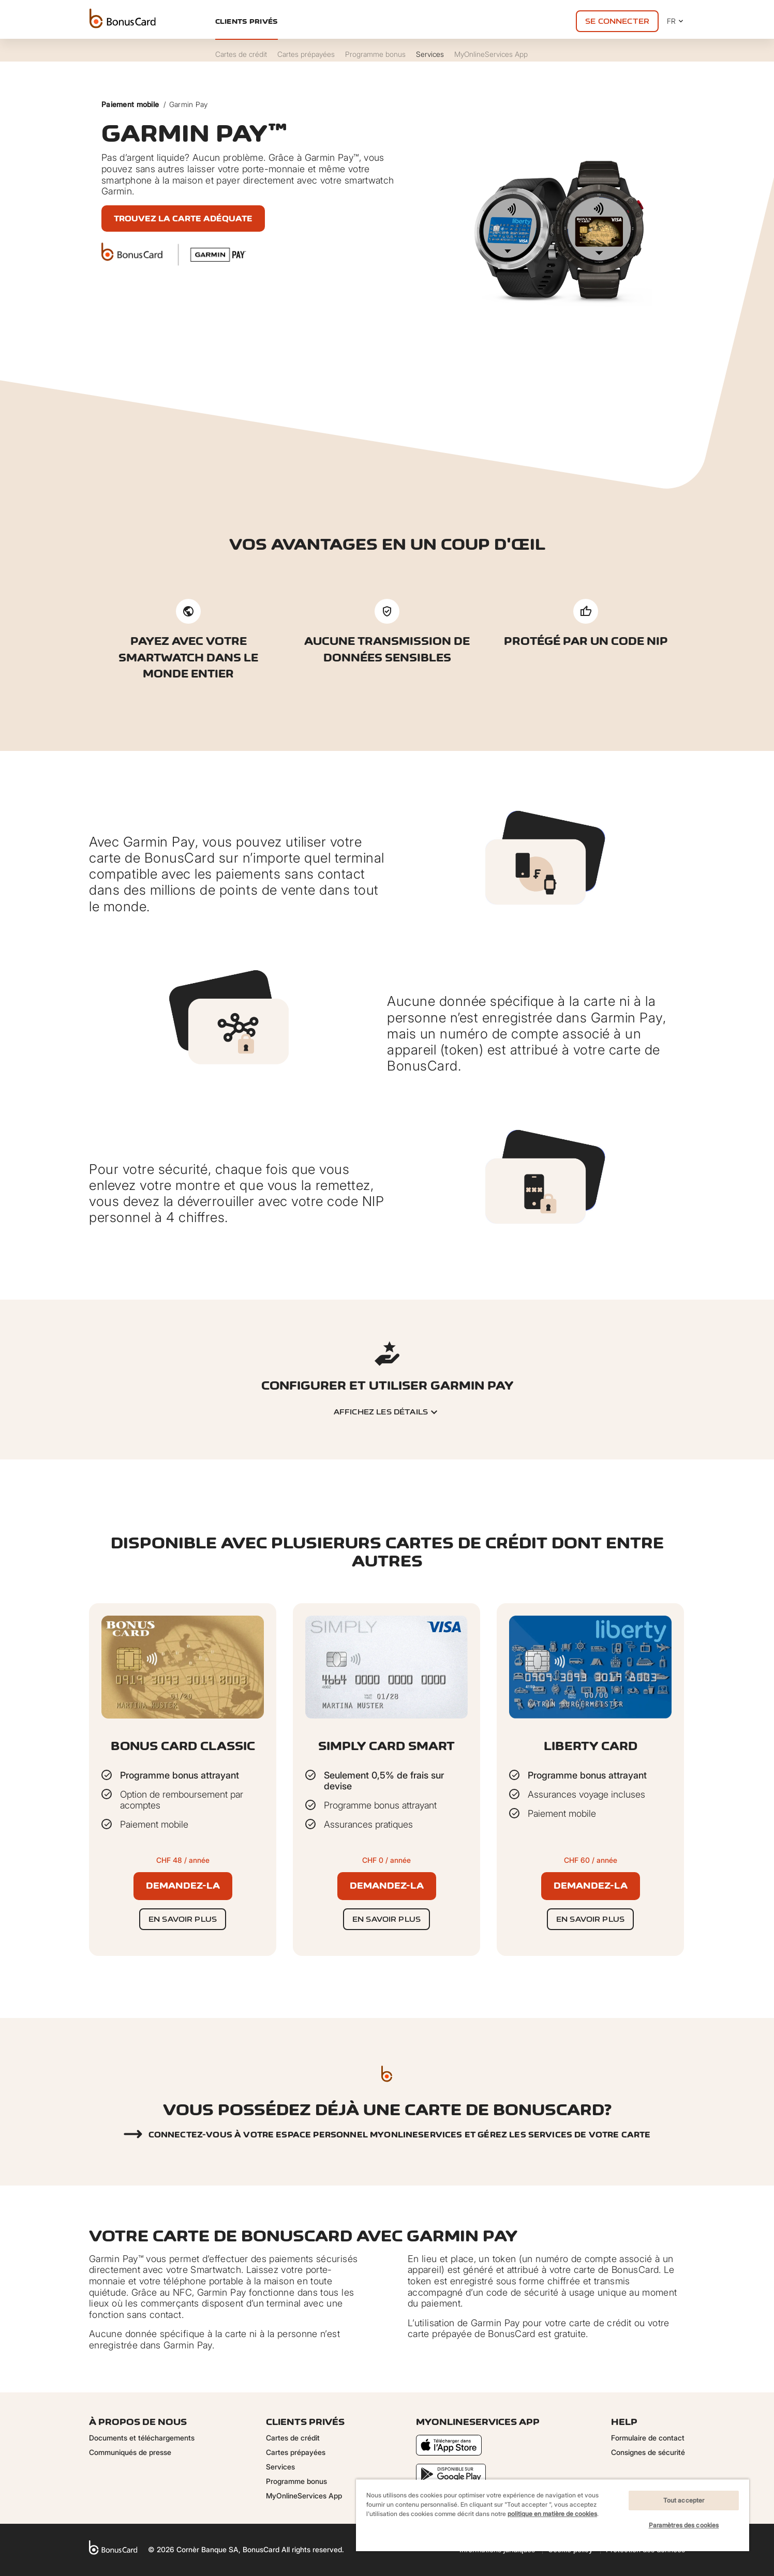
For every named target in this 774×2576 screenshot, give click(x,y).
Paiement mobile (130, 104)
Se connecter (617, 21)
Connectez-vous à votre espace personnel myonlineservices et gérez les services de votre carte (399, 2135)
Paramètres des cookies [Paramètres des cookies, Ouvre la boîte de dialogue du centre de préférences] (684, 2525)
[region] (552, 2515)
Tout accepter (684, 2500)
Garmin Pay (188, 104)
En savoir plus (182, 1919)
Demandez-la (183, 1885)
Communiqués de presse (130, 2452)
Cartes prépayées (295, 2452)
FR (676, 21)
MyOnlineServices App (304, 2495)
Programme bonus (296, 2481)
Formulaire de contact (647, 2437)
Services (280, 2466)
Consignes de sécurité (648, 2452)
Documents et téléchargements (142, 2437)
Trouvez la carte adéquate (183, 218)
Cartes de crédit (293, 2437)
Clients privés (246, 21)
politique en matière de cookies (552, 2514)
